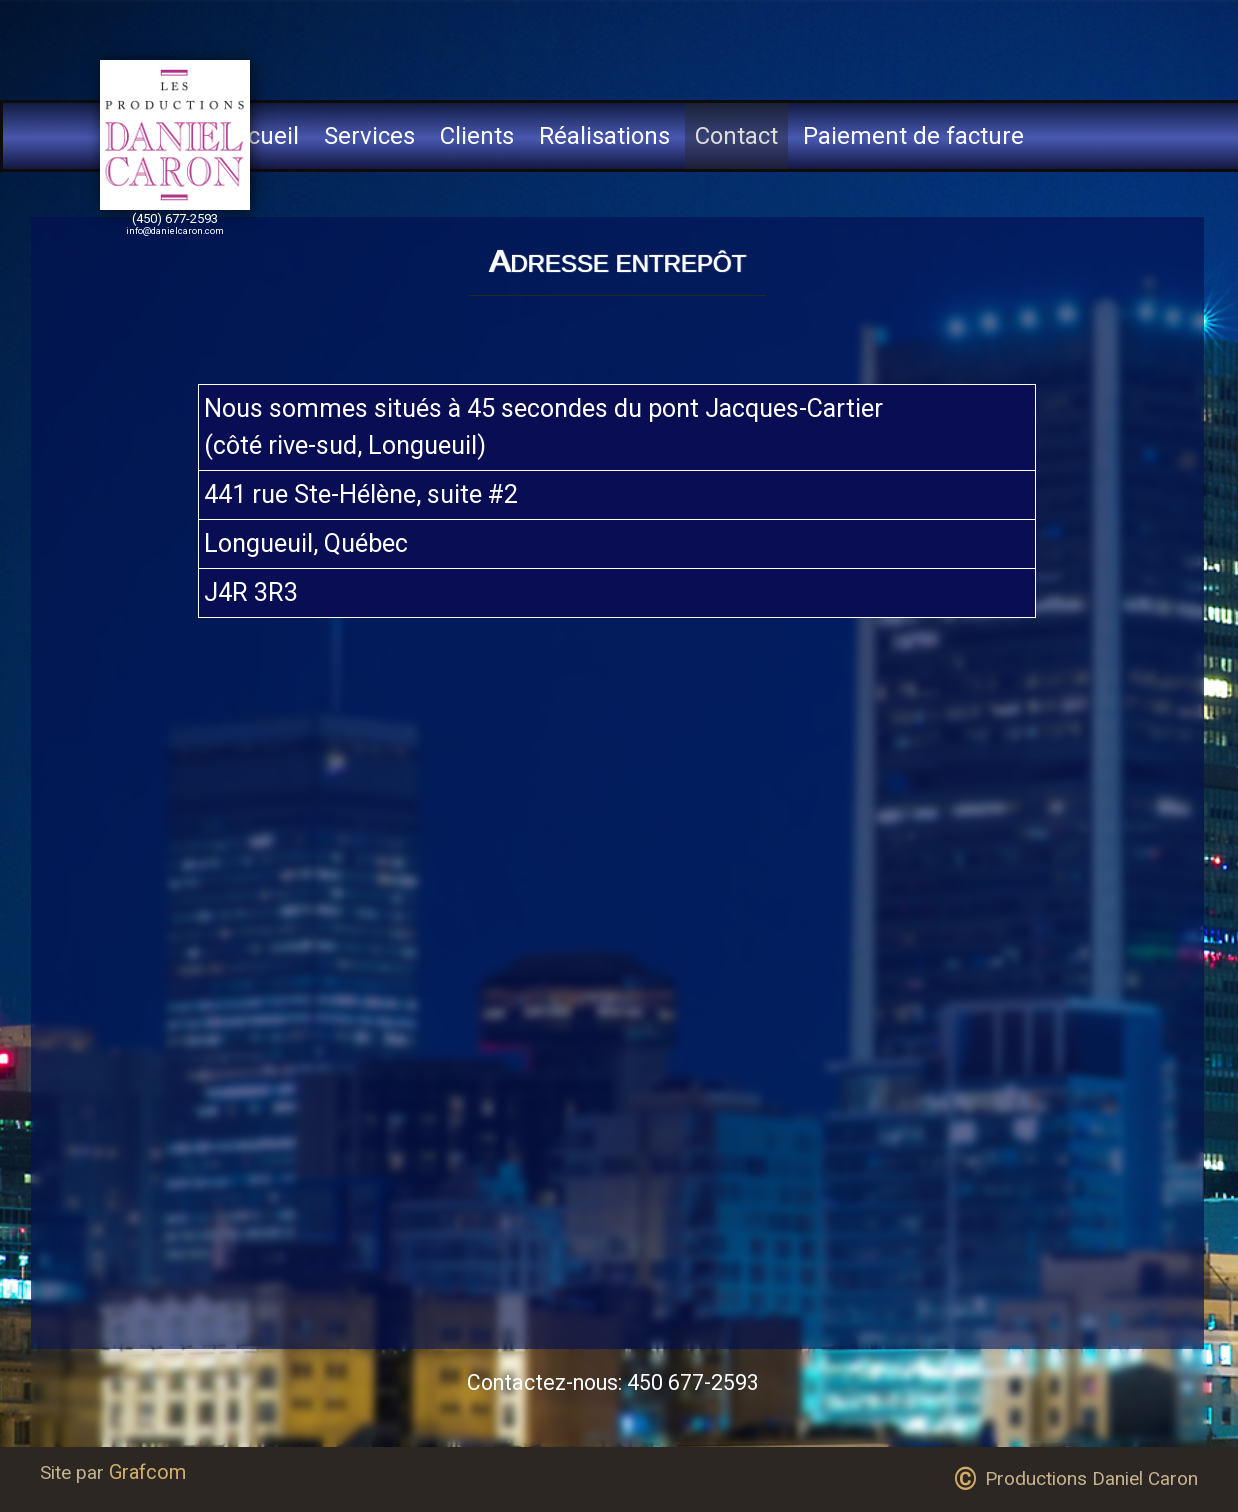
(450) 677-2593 (175, 218)
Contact (736, 136)
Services (369, 136)
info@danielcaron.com (175, 230)
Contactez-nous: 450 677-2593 (613, 1382)
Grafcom (147, 1472)
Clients (477, 136)
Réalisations (604, 136)
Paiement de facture (913, 136)
